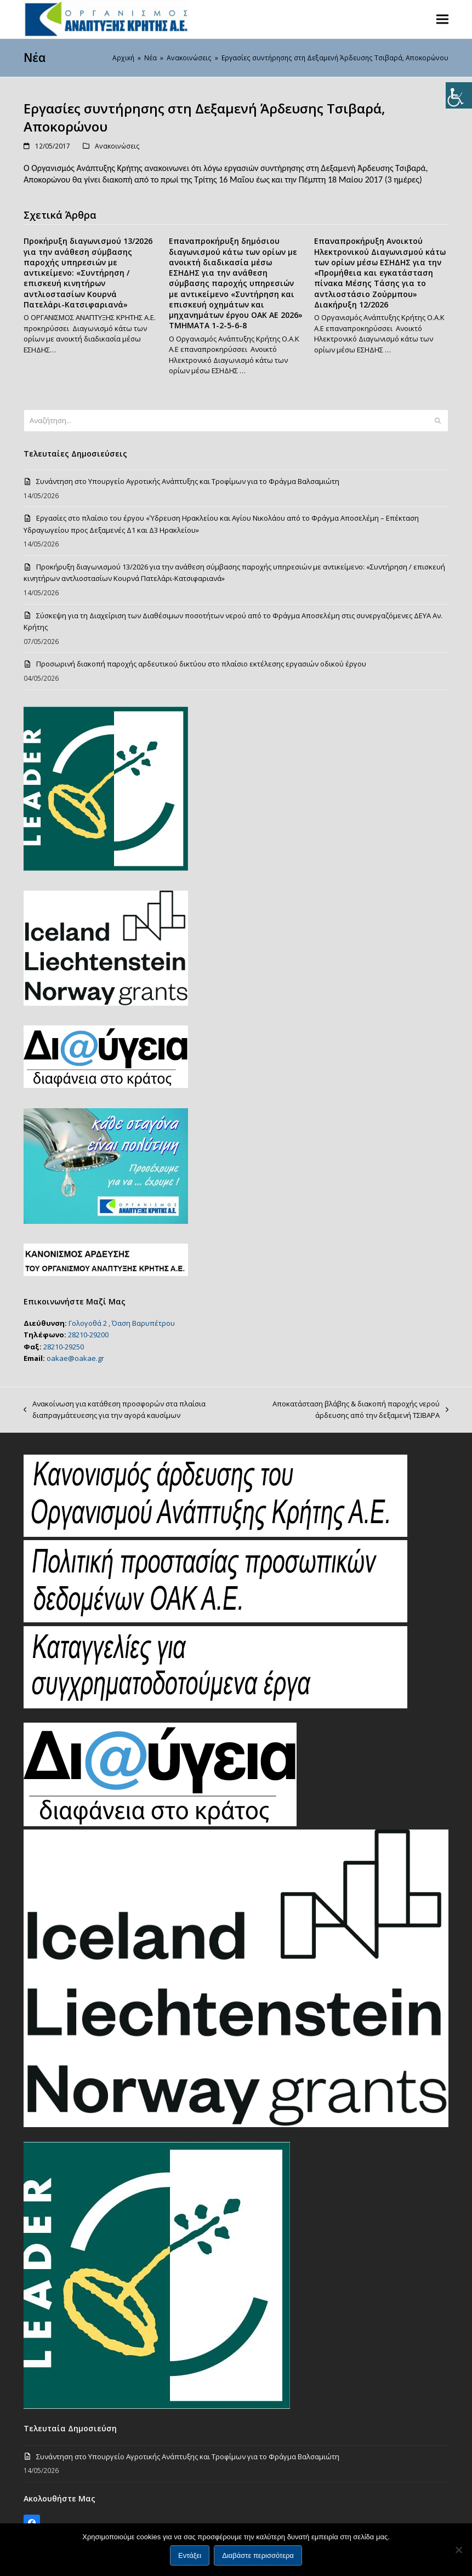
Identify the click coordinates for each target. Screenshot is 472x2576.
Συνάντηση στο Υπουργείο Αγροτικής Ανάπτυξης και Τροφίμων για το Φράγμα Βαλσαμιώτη (187, 481)
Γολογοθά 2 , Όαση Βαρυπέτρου (122, 1323)
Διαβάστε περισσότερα (258, 2555)
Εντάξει (189, 2555)
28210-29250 (63, 1347)
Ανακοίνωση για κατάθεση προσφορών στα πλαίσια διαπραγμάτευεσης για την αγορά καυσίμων (115, 1410)
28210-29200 (88, 1335)
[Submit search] (438, 420)
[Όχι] (458, 2549)
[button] (442, 19)
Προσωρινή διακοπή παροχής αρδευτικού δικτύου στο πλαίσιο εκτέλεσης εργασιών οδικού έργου (201, 664)
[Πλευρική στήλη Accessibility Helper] (459, 95)
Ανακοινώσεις (117, 146)
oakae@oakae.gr (75, 1358)
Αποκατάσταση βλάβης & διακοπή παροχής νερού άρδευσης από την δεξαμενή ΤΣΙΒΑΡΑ (349, 1410)
